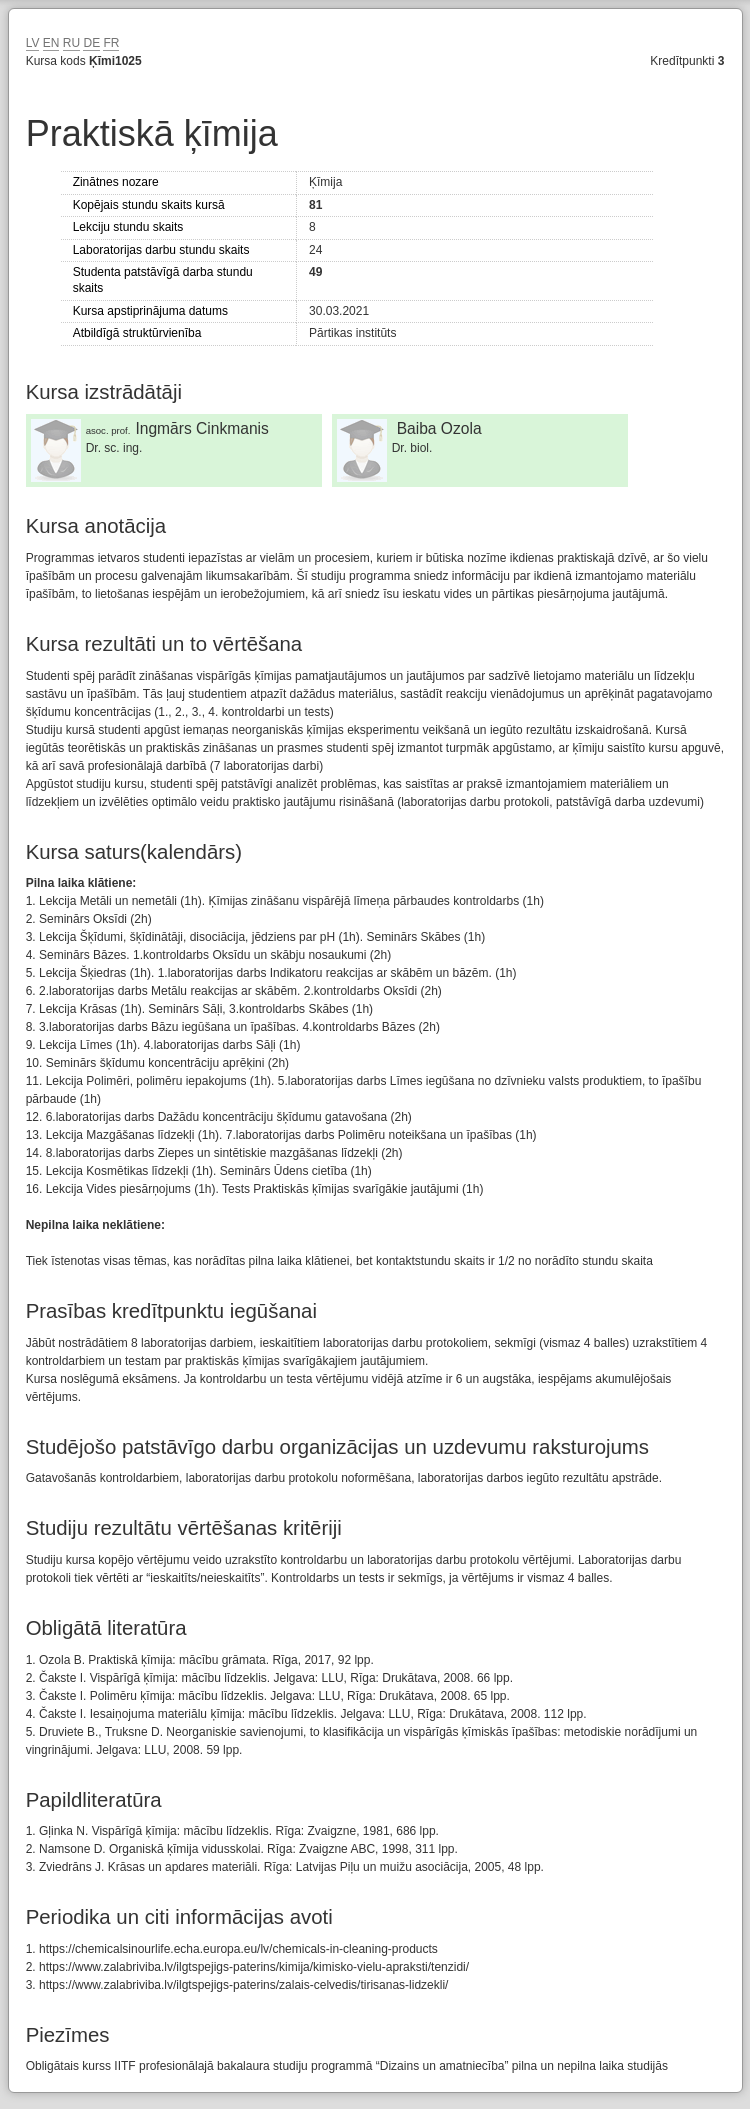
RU (71, 43)
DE (91, 43)
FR (111, 43)
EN (51, 43)
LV (33, 43)
